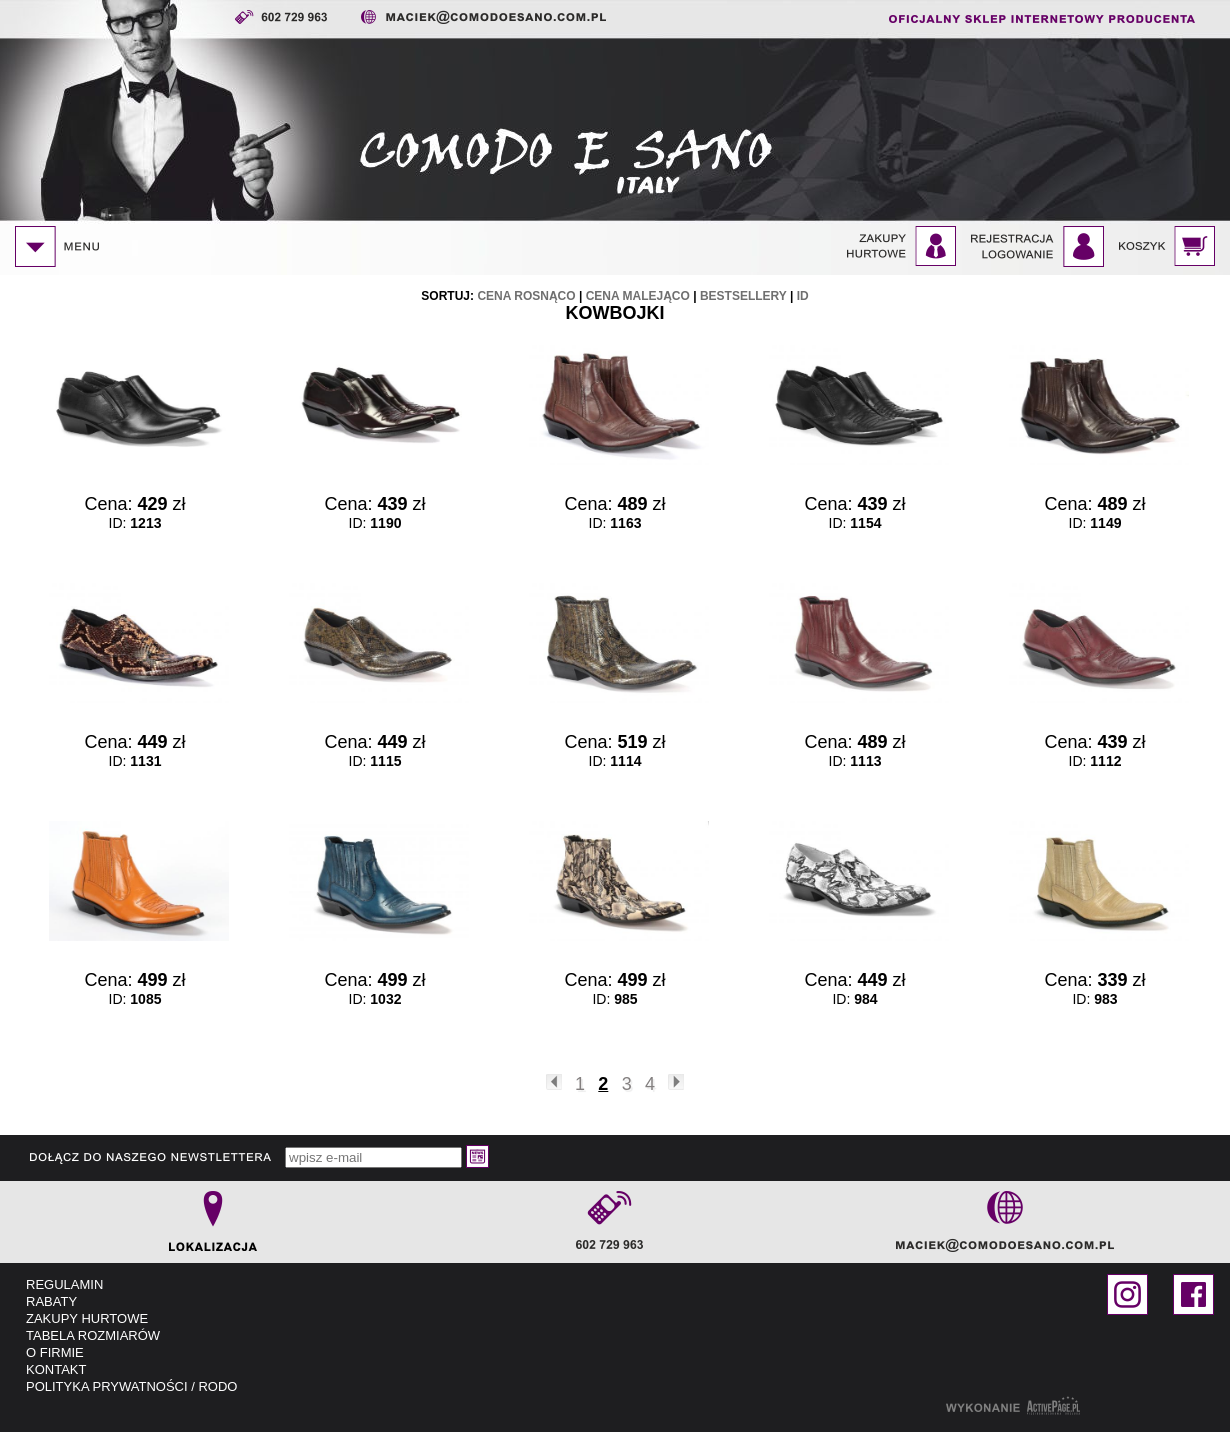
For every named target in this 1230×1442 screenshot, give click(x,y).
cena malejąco (638, 296)
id (803, 296)
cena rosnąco (526, 296)
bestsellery (743, 296)
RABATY (51, 1301)
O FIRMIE (55, 1352)
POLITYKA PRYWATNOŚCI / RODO (131, 1386)
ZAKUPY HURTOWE (87, 1318)
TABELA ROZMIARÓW (93, 1335)
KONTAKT (56, 1369)
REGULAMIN (64, 1284)
